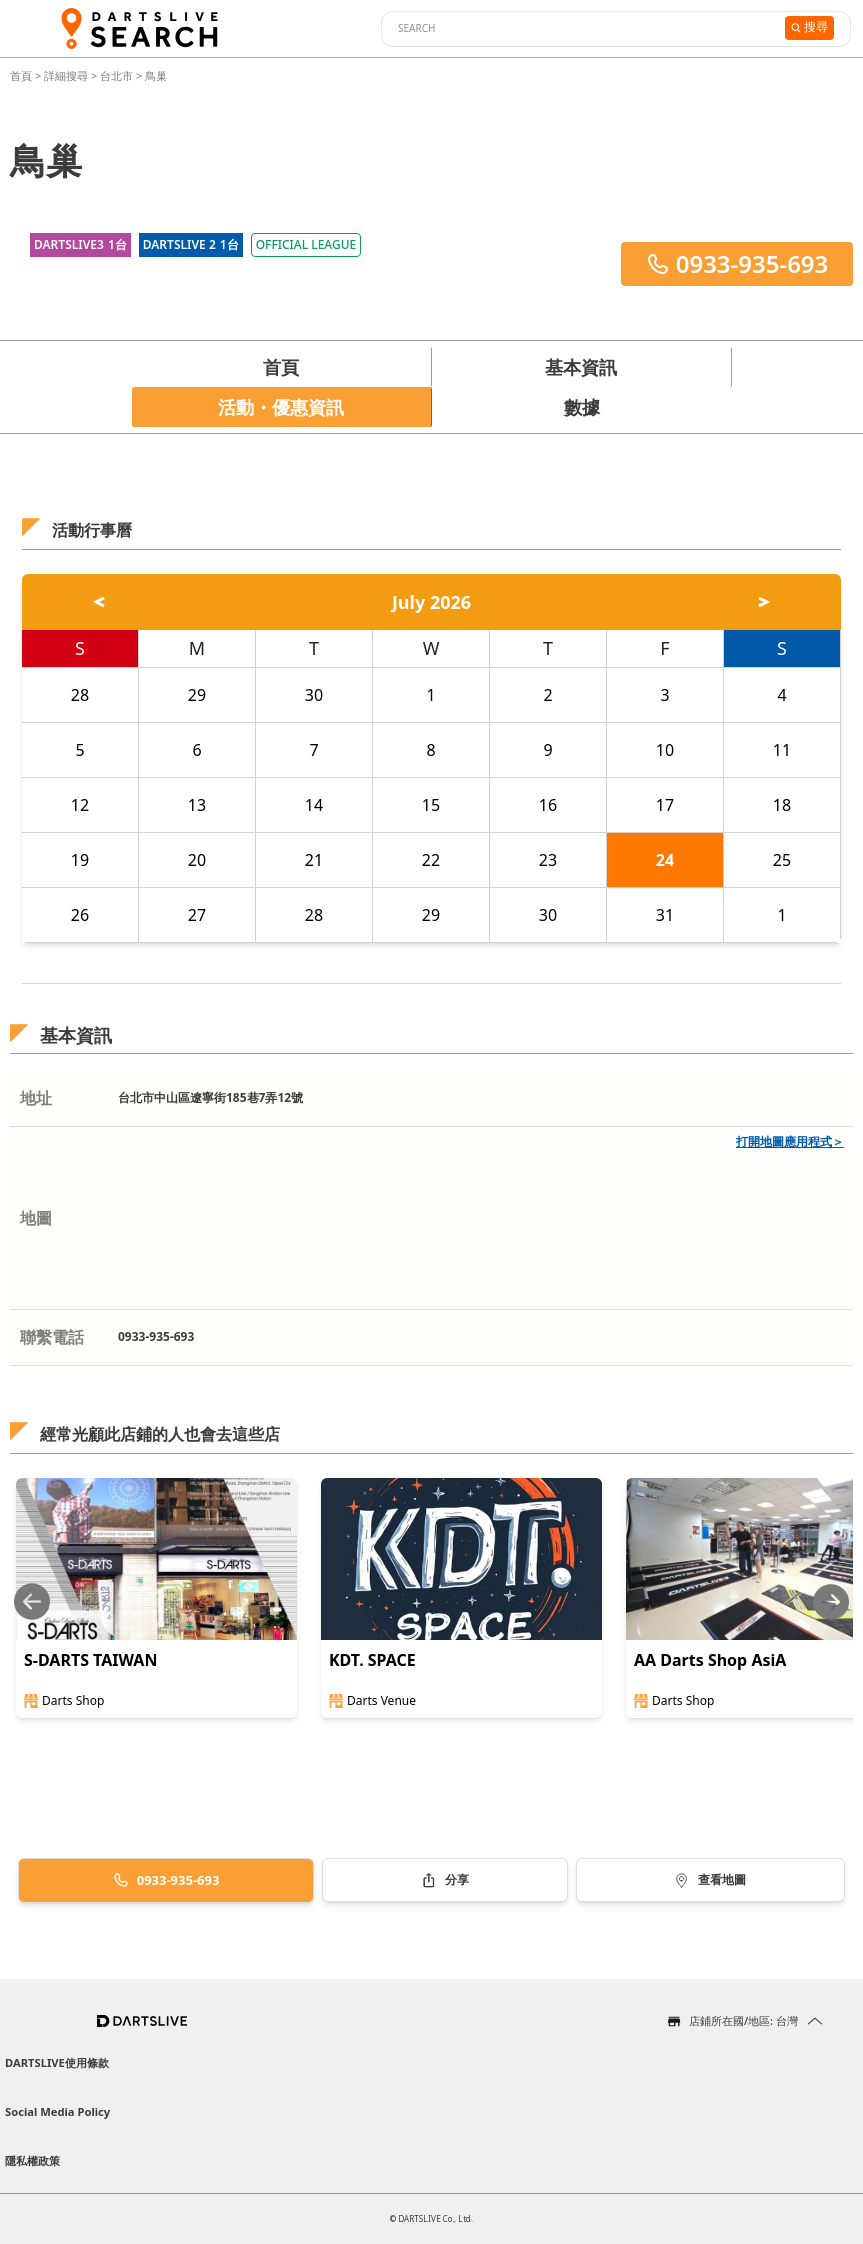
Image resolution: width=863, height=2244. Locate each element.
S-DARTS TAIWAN (90, 1660)
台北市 (116, 75)
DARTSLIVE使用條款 (57, 2062)
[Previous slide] (32, 1601)
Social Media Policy (57, 2111)
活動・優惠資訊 (281, 407)
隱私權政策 (32, 2160)
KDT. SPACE (372, 1660)
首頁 (22, 75)
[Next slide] (831, 1601)
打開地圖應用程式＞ (790, 1141)
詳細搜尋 (67, 75)
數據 (582, 407)
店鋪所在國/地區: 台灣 (743, 2020)
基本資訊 (581, 367)
